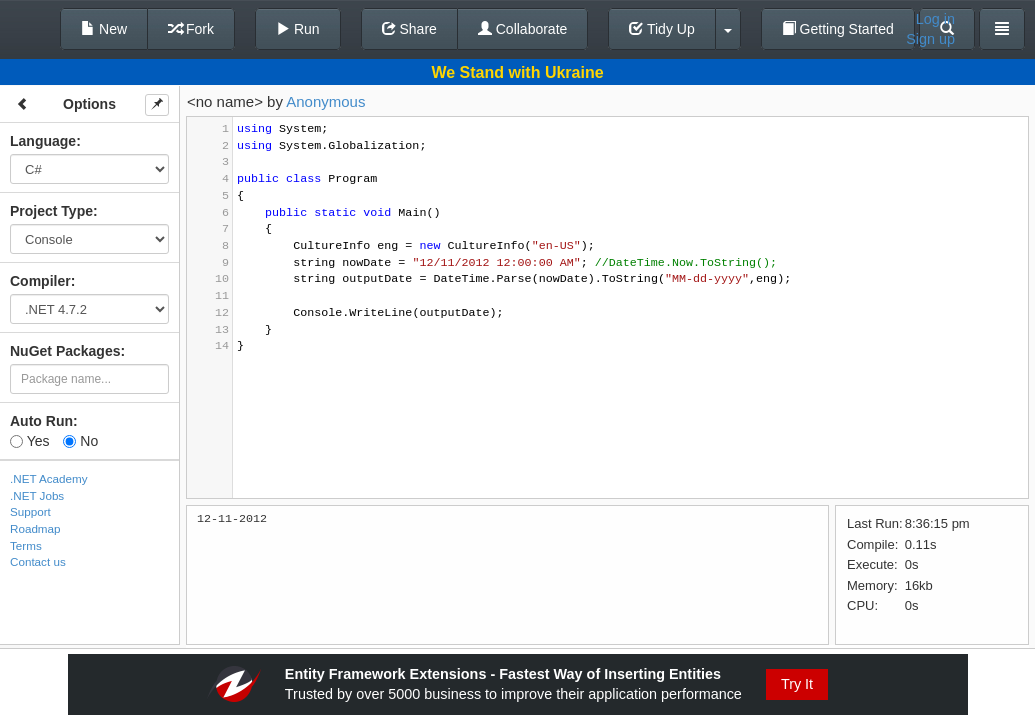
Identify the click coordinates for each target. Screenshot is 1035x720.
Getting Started (838, 29)
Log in (935, 19)
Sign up (930, 39)
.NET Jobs (37, 495)
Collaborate (523, 29)
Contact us (38, 561)
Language (43, 141)
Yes (29, 441)
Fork (191, 29)
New (104, 29)
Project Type (51, 211)
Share (409, 29)
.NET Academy (49, 478)
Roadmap (35, 528)
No (80, 441)
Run (298, 29)
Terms (26, 545)
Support (30, 511)
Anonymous (325, 101)
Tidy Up (661, 29)
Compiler (40, 281)
